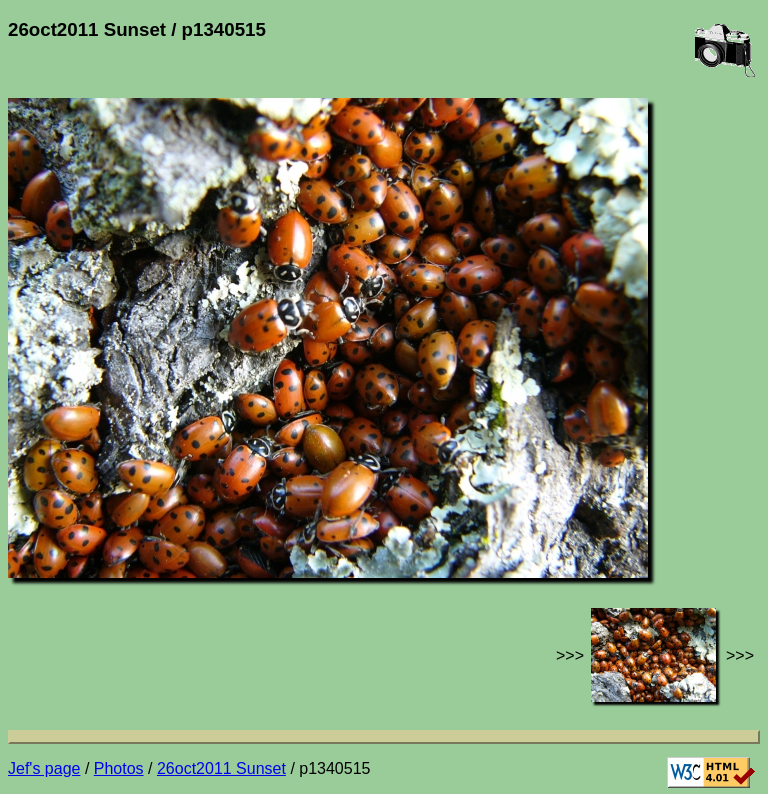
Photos (119, 768)
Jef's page (44, 768)
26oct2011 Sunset (221, 768)
